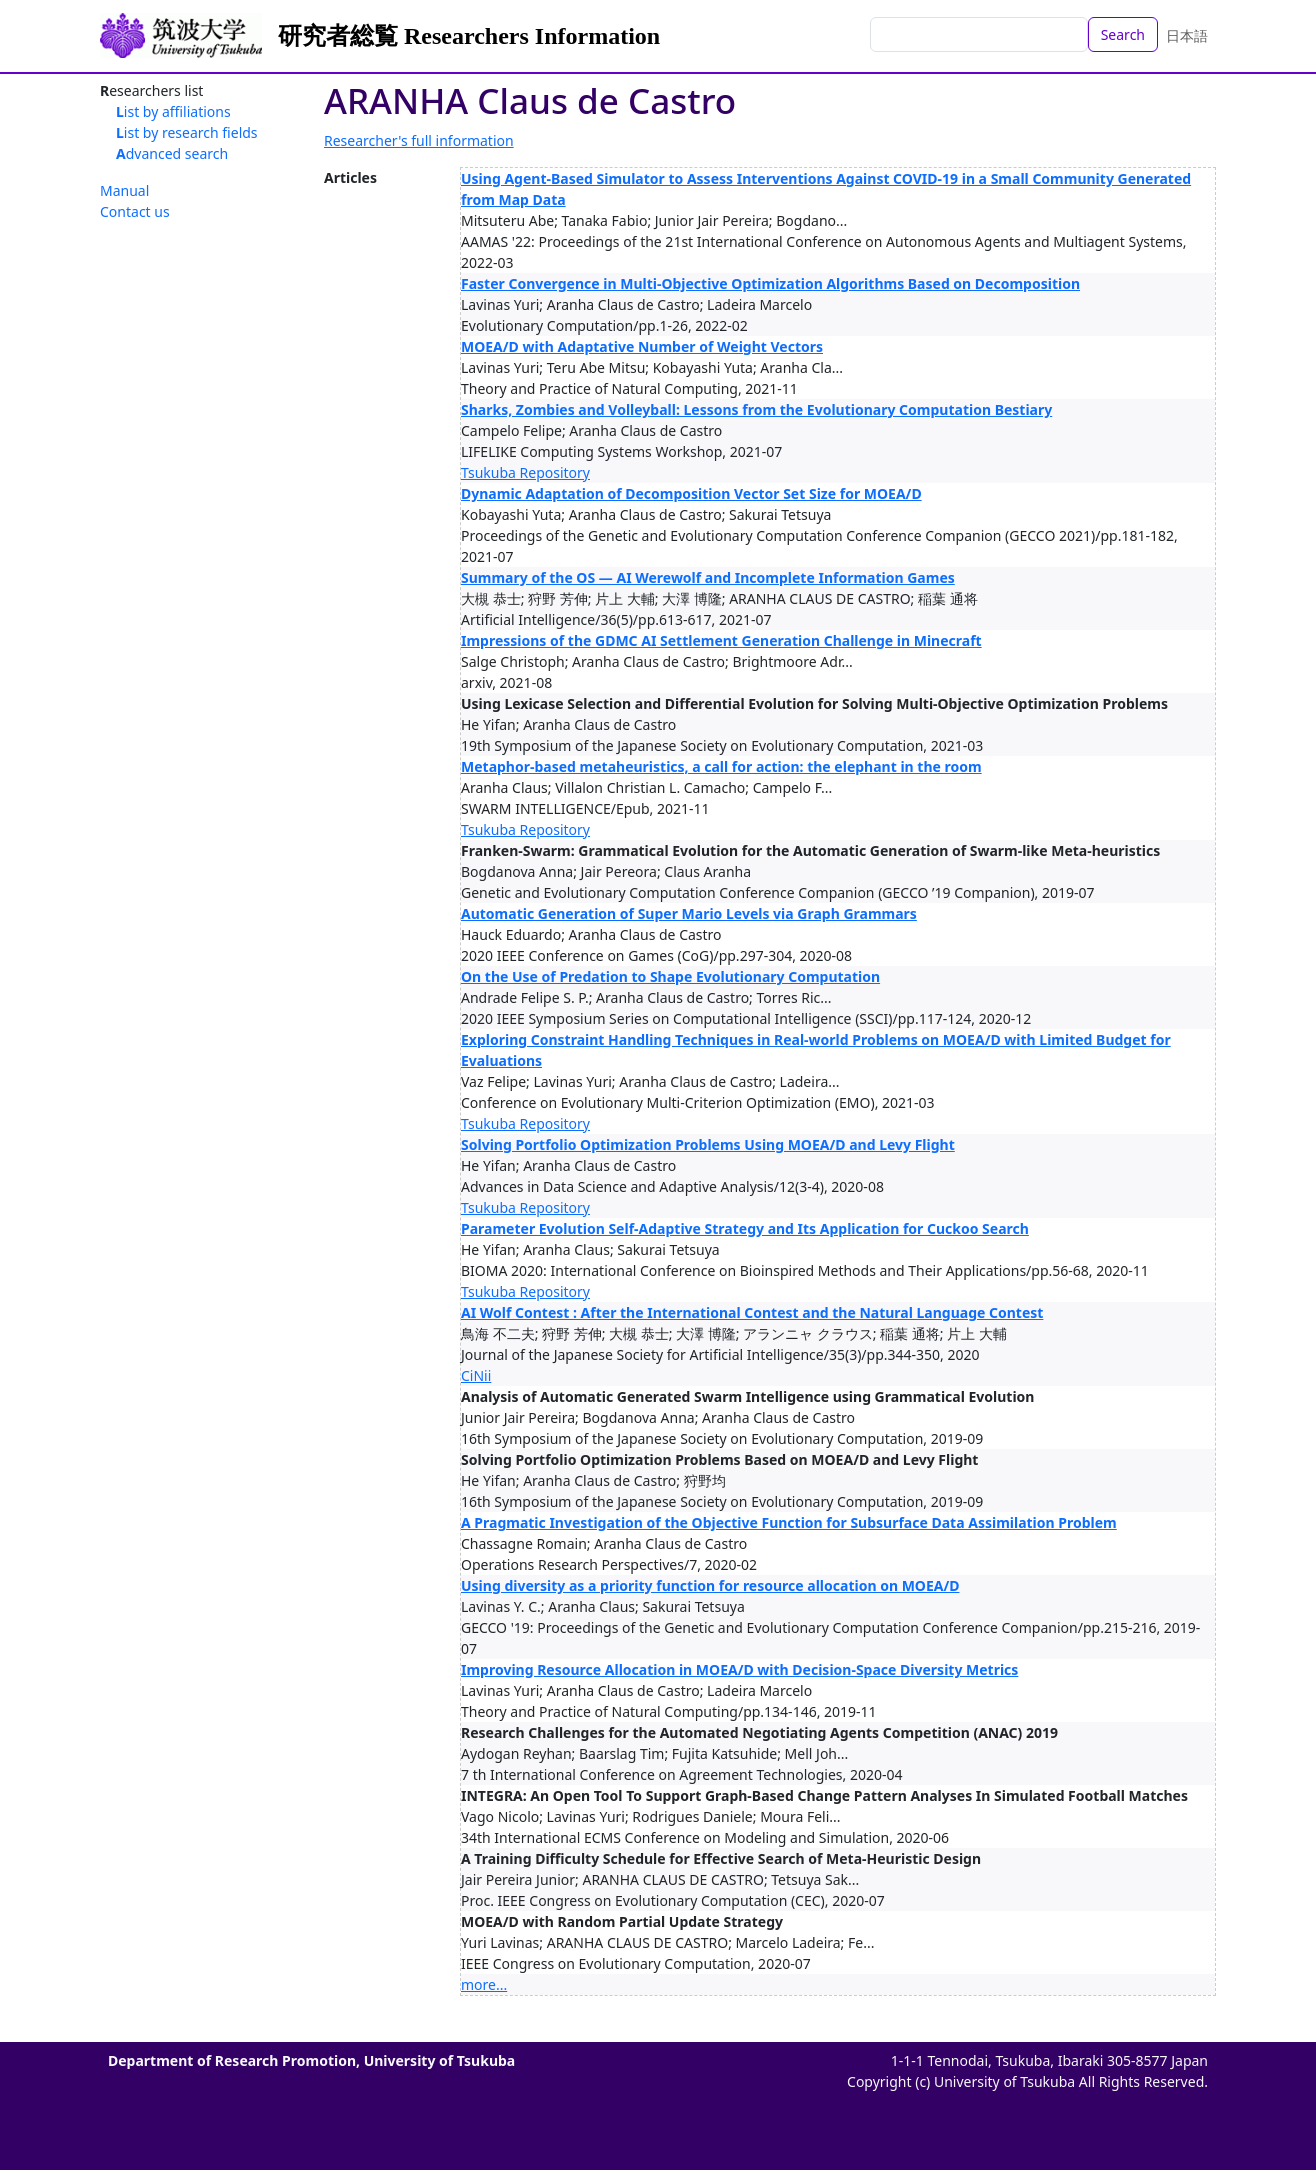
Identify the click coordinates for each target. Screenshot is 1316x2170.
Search (1123, 34)
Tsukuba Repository (525, 472)
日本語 (1187, 35)
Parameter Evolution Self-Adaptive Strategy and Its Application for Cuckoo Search (745, 1228)
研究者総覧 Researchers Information (469, 36)
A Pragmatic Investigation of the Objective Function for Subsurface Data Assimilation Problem (789, 1522)
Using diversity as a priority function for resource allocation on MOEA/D (710, 1585)
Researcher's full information (419, 140)
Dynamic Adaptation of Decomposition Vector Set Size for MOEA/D (691, 493)
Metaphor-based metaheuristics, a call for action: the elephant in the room (721, 766)
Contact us (135, 211)
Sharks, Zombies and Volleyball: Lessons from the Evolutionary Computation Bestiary (756, 409)
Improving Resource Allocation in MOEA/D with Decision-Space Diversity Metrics (739, 1669)
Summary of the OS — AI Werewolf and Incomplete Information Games (708, 577)
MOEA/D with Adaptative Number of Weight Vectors (642, 346)
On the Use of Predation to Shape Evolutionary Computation (670, 976)
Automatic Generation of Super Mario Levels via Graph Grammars (689, 913)
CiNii (476, 1375)
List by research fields (187, 132)
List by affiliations (173, 111)
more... (484, 1984)
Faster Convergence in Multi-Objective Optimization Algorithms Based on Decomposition (770, 283)
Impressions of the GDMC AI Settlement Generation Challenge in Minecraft (721, 640)
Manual (124, 190)
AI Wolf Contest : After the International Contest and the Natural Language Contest (752, 1312)
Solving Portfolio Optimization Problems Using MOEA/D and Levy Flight (708, 1144)
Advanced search (172, 153)
